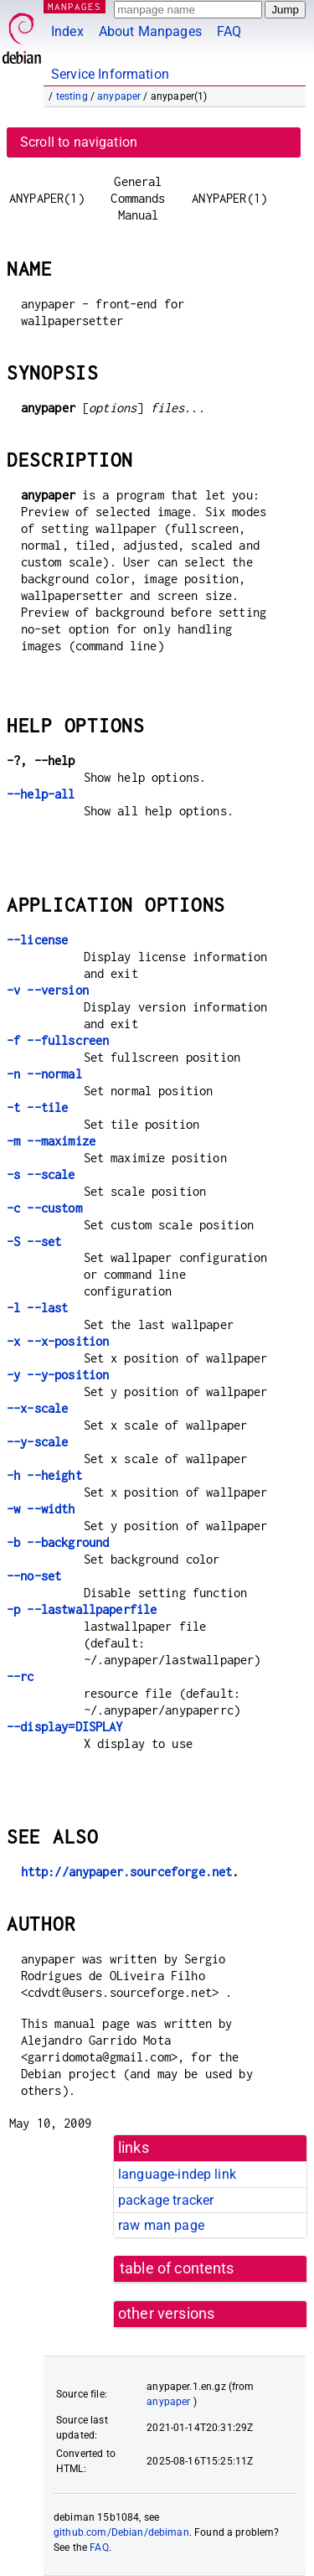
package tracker (166, 2200)
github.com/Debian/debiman (121, 2532)
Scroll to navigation (78, 142)
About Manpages (150, 31)
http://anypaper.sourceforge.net (127, 1872)
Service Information (110, 74)
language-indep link (177, 2174)
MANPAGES (74, 6)
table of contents (177, 2268)
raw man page (161, 2225)
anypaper (119, 96)
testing (72, 96)
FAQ (229, 31)
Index (67, 31)
